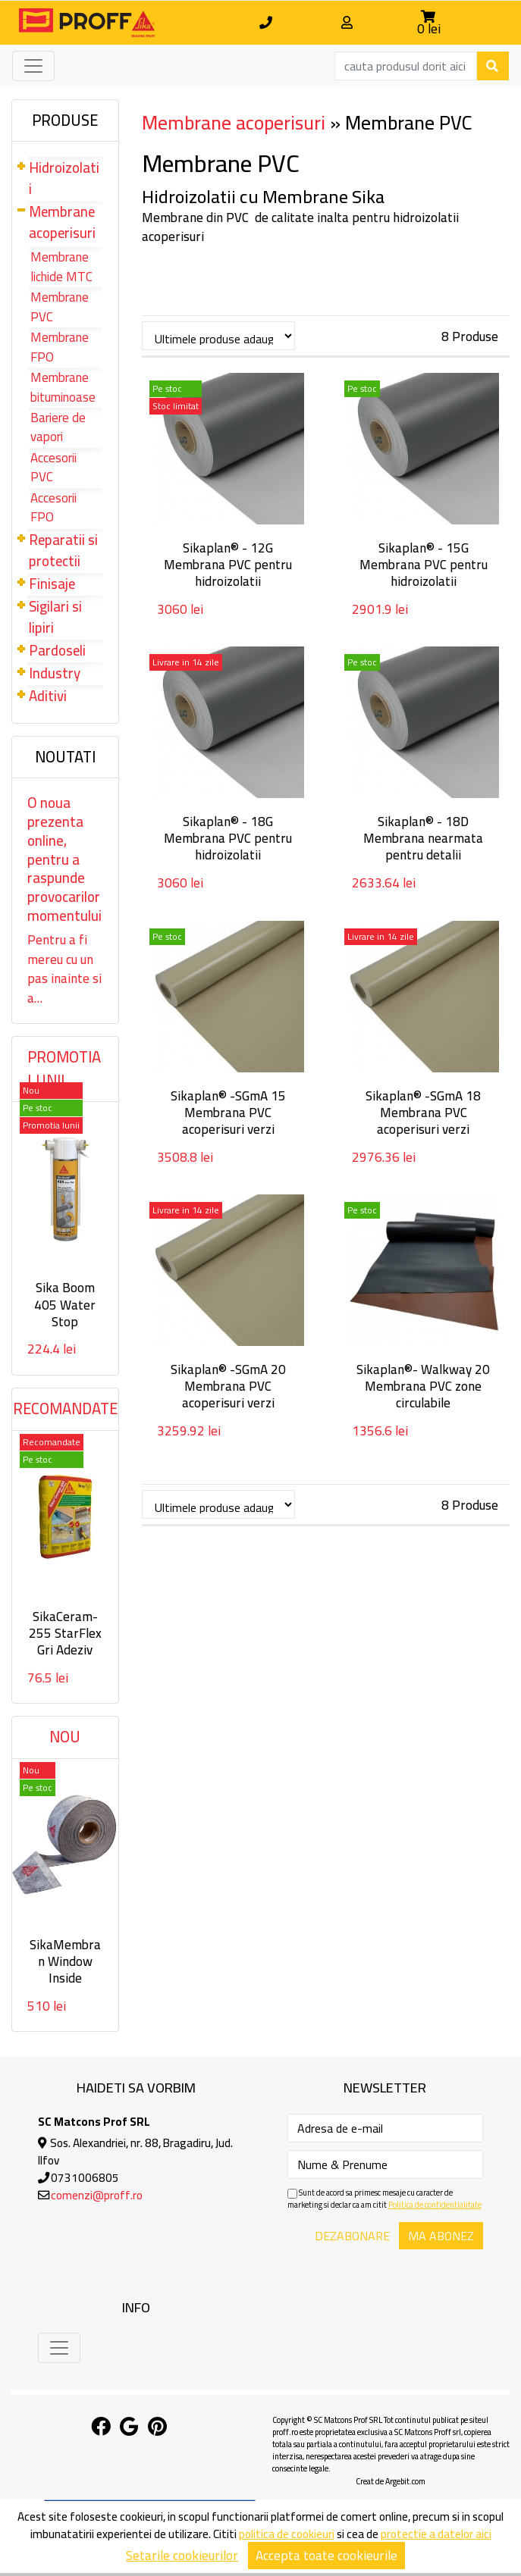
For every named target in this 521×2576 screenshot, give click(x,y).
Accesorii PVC (53, 468)
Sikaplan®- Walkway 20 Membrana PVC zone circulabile (423, 1386)
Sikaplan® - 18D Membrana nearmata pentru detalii (423, 838)
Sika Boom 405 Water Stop (65, 1304)
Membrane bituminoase (63, 387)
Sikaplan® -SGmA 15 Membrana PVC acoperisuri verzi (228, 1112)
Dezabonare (352, 2235)
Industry (54, 673)
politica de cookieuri (286, 2534)
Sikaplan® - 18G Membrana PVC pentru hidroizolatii (228, 838)
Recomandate (65, 1409)
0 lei (429, 29)
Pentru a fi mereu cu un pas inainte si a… (64, 969)
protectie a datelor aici (436, 2534)
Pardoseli (57, 650)
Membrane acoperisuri (62, 222)
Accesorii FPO (53, 508)
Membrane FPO (59, 347)
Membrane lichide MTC (61, 267)
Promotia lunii (64, 1069)
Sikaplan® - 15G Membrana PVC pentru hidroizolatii (423, 564)
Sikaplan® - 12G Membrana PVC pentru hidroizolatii (228, 564)
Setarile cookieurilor (182, 2555)
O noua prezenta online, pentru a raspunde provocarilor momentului (64, 858)
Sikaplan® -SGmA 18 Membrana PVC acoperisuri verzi (423, 1112)
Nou (64, 1737)
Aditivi (48, 696)
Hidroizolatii (64, 178)
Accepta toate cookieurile (326, 2555)
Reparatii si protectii (63, 550)
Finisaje (52, 584)
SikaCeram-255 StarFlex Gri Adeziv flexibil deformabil (65, 1649)
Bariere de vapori (58, 427)
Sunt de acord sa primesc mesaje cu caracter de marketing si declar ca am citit (384, 2198)
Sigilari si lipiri (55, 617)
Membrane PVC (59, 307)
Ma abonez (441, 2235)
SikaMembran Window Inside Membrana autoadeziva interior (65, 1986)
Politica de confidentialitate (435, 2204)
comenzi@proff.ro (97, 2195)
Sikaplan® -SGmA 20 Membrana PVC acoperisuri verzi (228, 1386)
